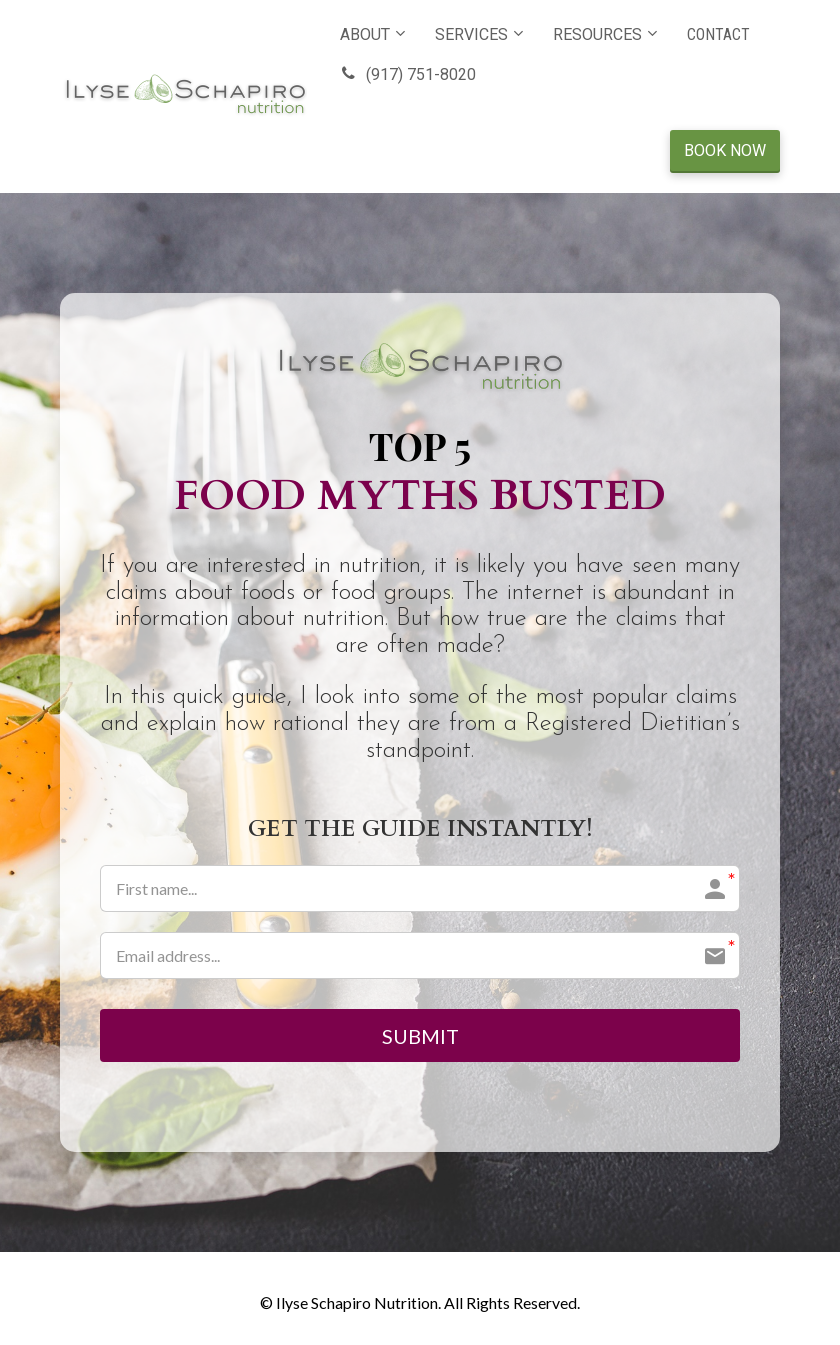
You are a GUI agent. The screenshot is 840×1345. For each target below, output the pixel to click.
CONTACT (718, 34)
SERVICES (471, 34)
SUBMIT (420, 1036)
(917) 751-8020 (408, 74)
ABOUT (365, 34)
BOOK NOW (725, 150)
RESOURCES (597, 34)
